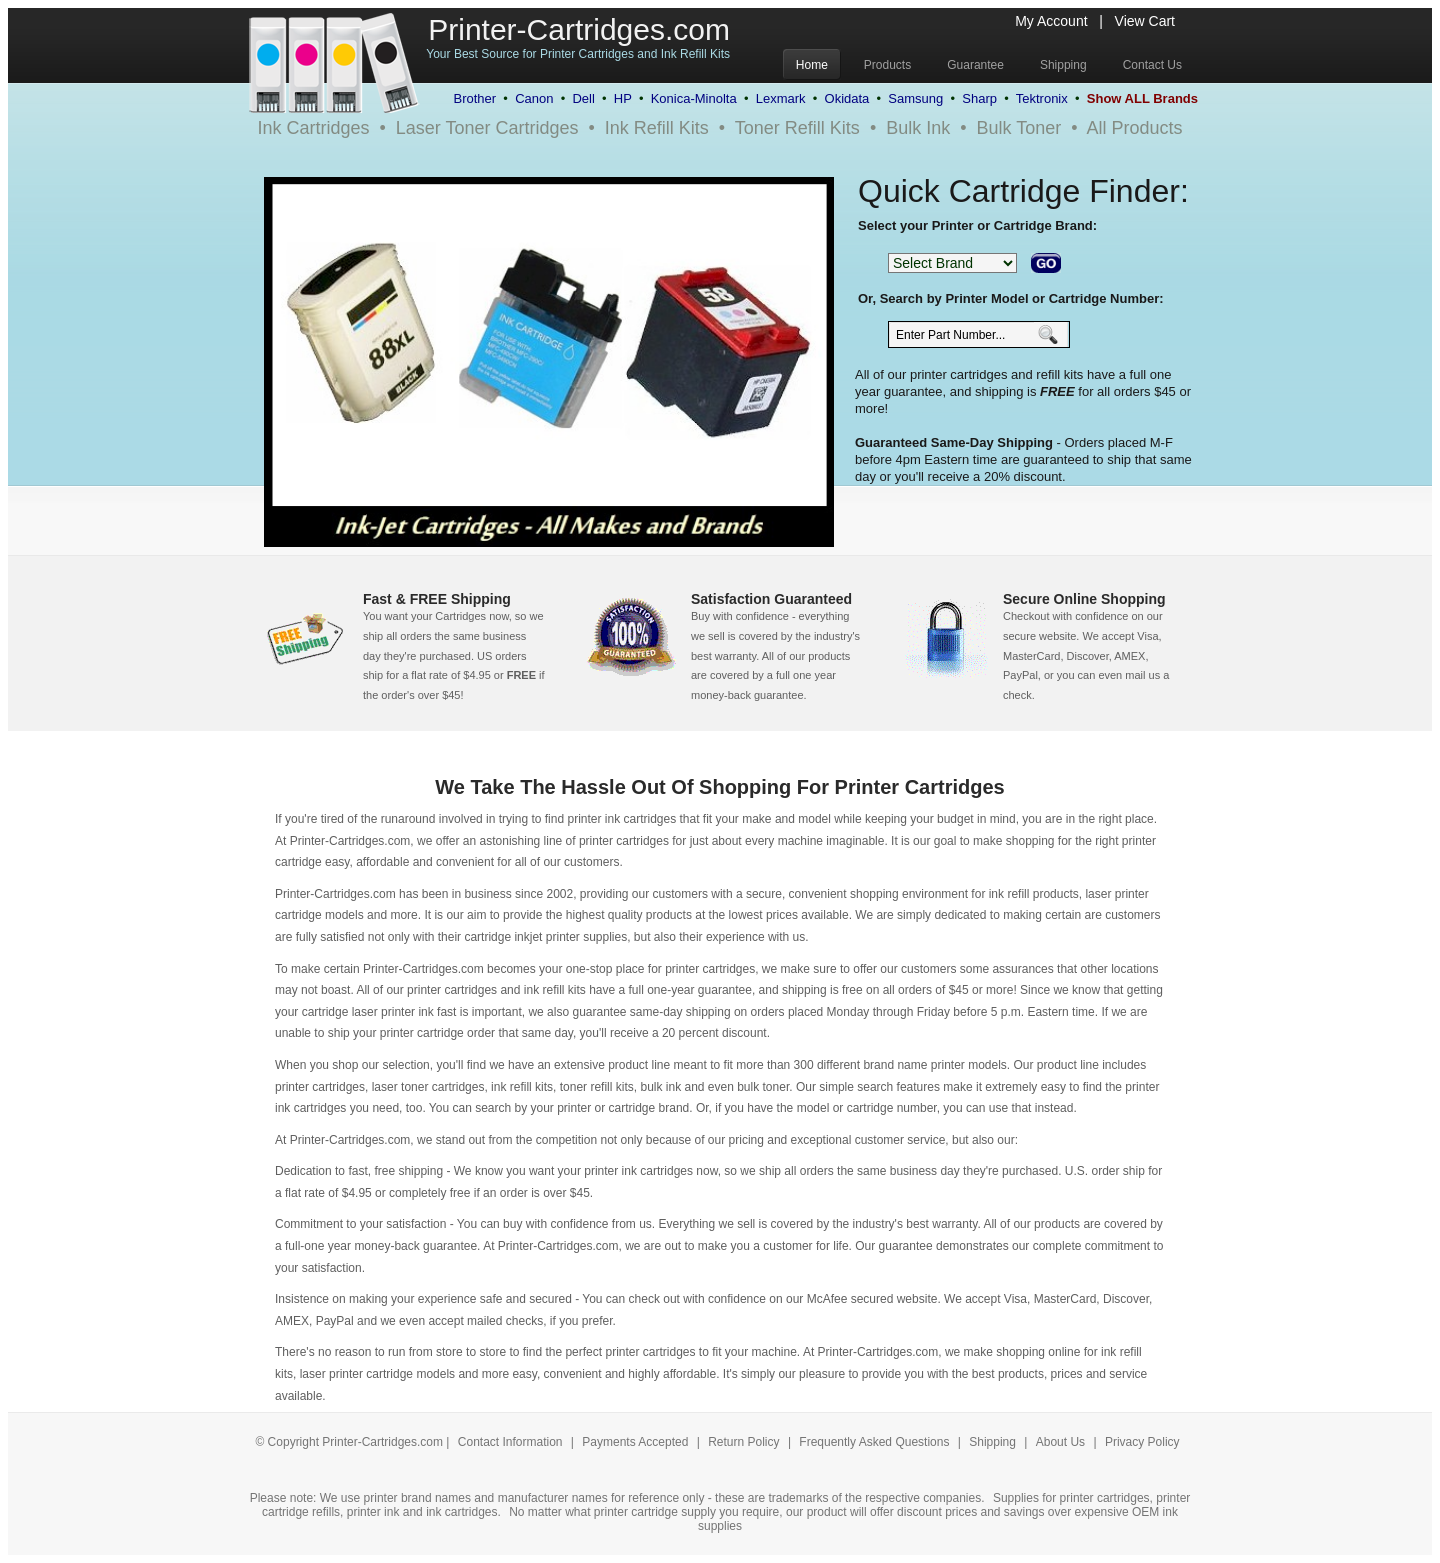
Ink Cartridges (313, 128)
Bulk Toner (1019, 128)
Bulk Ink (918, 128)
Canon (534, 98)
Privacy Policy (1142, 1442)
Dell (583, 98)
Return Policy (745, 1442)
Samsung (915, 98)
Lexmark (781, 98)
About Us (1060, 1442)
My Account (1051, 21)
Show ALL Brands (1142, 98)
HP (623, 98)
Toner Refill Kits (797, 128)
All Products (1135, 128)
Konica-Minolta (694, 98)
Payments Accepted (636, 1442)
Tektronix (1042, 98)
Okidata (847, 98)
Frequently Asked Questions (875, 1442)
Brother (474, 98)
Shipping (992, 1442)
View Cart (1145, 21)
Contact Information (510, 1442)
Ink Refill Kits (657, 128)
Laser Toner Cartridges (487, 128)
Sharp (979, 98)
